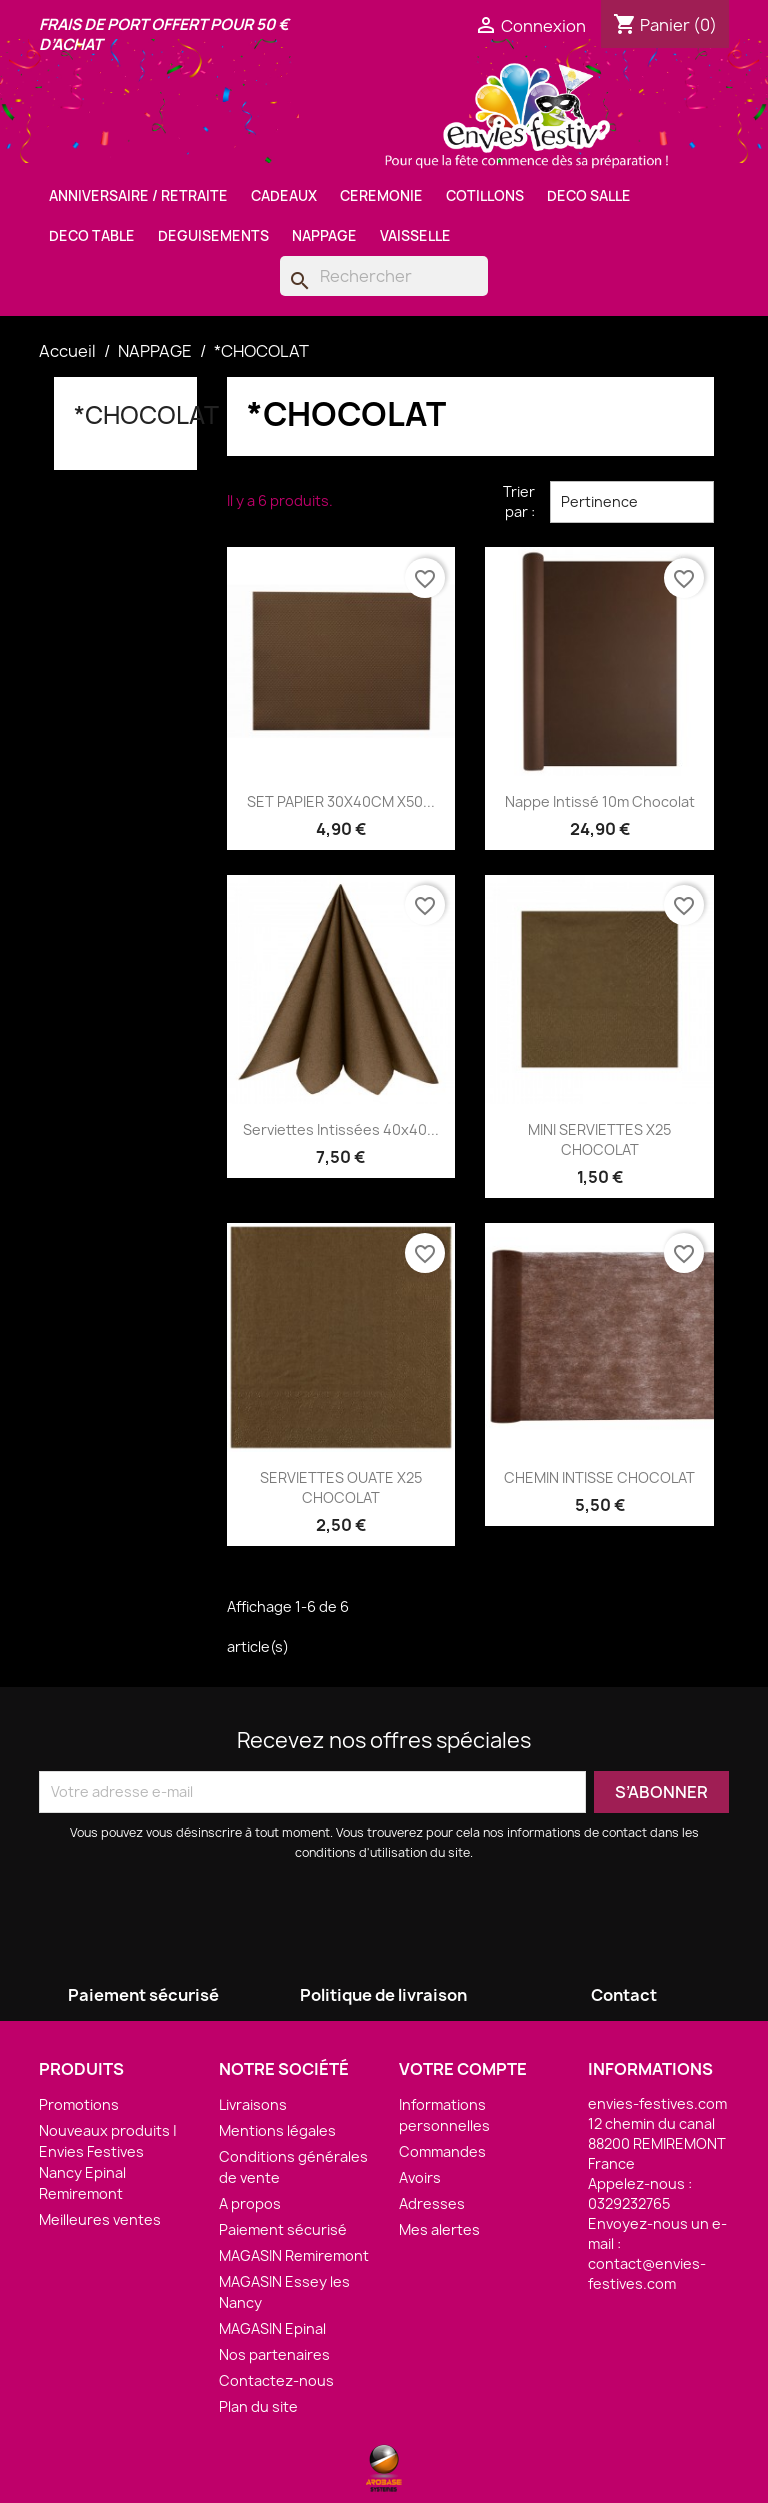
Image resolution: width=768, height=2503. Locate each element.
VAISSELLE (415, 236)
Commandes (442, 2151)
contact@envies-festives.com (647, 2273)
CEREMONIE (381, 196)
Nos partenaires (274, 2354)
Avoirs (420, 2177)
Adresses (432, 2203)
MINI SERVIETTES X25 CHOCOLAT (599, 1139)
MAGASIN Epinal (272, 2328)
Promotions (79, 2104)
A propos (250, 2203)
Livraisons (253, 2104)
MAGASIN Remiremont (294, 2255)
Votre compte (463, 2069)
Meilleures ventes (100, 2219)
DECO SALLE (589, 196)
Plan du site (258, 2406)
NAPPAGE (324, 236)
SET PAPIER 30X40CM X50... (341, 801)
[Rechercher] (384, 276)
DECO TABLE (92, 236)
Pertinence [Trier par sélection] (632, 502)
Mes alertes (439, 2229)
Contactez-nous (276, 2380)
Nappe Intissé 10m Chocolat (600, 801)
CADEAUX (284, 196)
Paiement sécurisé (283, 2229)
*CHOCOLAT (146, 415)
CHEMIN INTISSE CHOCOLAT (599, 1477)
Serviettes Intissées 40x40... (341, 1129)
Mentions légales (277, 2130)
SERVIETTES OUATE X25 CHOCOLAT (341, 1487)
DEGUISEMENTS (213, 236)
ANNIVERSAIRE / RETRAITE (138, 196)
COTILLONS (485, 196)
